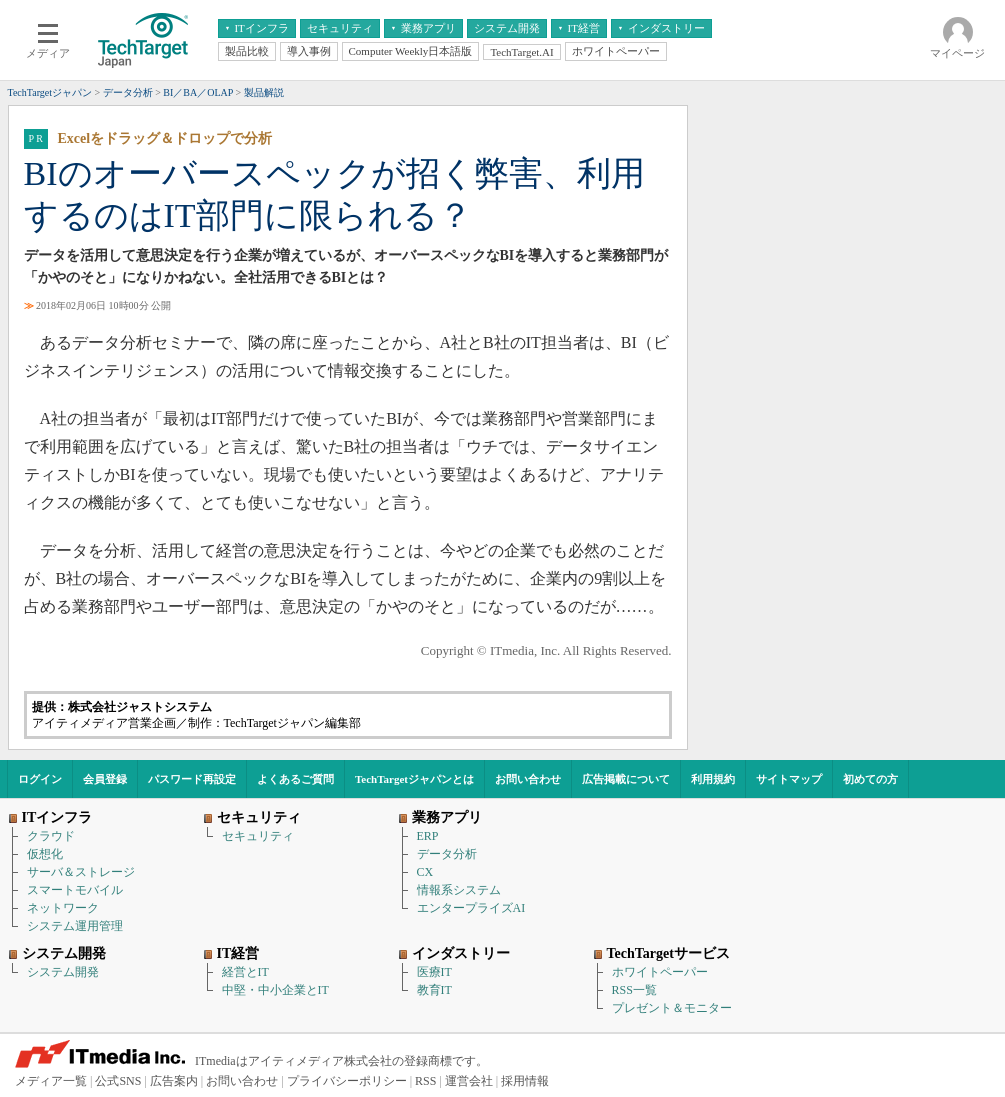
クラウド (51, 836)
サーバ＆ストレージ (81, 872)
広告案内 (174, 1081)
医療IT (434, 972)
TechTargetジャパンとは (414, 779)
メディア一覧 (51, 1081)
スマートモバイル (75, 890)
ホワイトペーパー (660, 972)
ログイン (40, 779)
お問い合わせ (528, 779)
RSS (425, 1081)
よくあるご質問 (295, 779)
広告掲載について (626, 779)
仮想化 (45, 854)
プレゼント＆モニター (672, 1008)
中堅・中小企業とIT (275, 990)
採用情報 (525, 1081)
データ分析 (447, 854)
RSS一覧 (634, 990)
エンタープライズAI (471, 908)
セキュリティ (258, 836)
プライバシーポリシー (347, 1081)
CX (425, 872)
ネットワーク (63, 908)
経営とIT (245, 972)
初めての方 (870, 779)
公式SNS (118, 1081)
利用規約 (713, 779)
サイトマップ (789, 779)
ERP (428, 836)
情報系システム (459, 890)
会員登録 (105, 779)
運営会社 (469, 1081)
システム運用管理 (75, 926)
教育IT (434, 990)
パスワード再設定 (192, 779)
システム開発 (63, 972)
